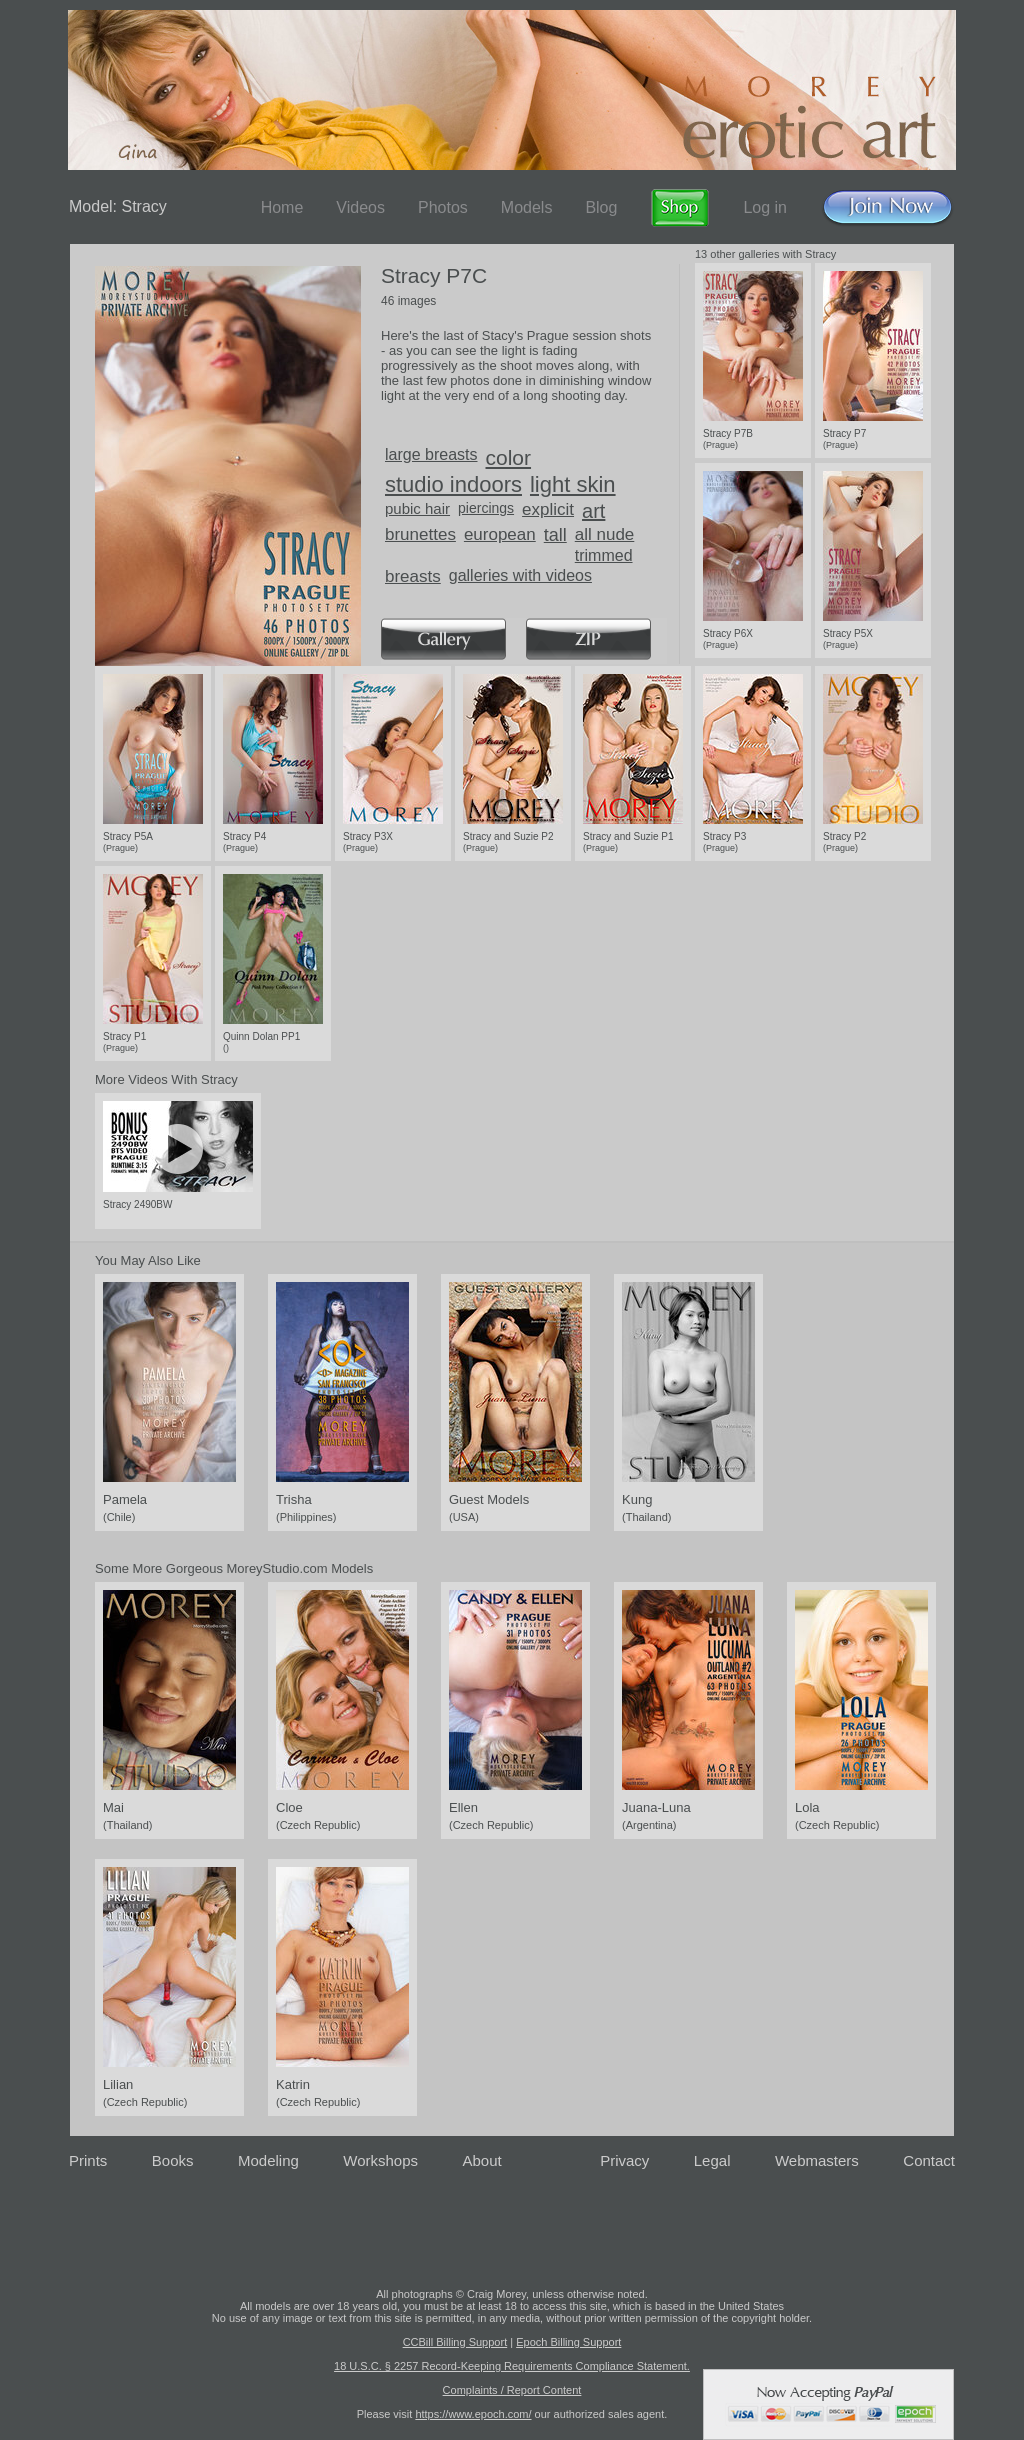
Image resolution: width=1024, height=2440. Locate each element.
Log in (765, 207)
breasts (413, 576)
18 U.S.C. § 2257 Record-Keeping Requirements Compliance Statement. (512, 2366)
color (509, 457)
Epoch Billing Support (568, 2342)
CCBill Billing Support (455, 2342)
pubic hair (417, 508)
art (593, 511)
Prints (88, 2160)
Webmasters (817, 2160)
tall (555, 535)
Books (173, 2160)
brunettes (420, 534)
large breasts (431, 454)
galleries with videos (520, 575)
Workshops (380, 2160)
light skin (573, 484)
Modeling (268, 2160)
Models (527, 207)
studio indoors (453, 484)
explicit (548, 509)
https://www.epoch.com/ (473, 2414)
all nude (605, 534)
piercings (486, 508)
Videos (360, 207)
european (500, 534)
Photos (443, 207)
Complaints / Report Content (512, 2390)
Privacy (624, 2160)
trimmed (604, 555)
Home (282, 207)
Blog (601, 207)
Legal (712, 2160)
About (482, 2160)
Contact (929, 2160)
